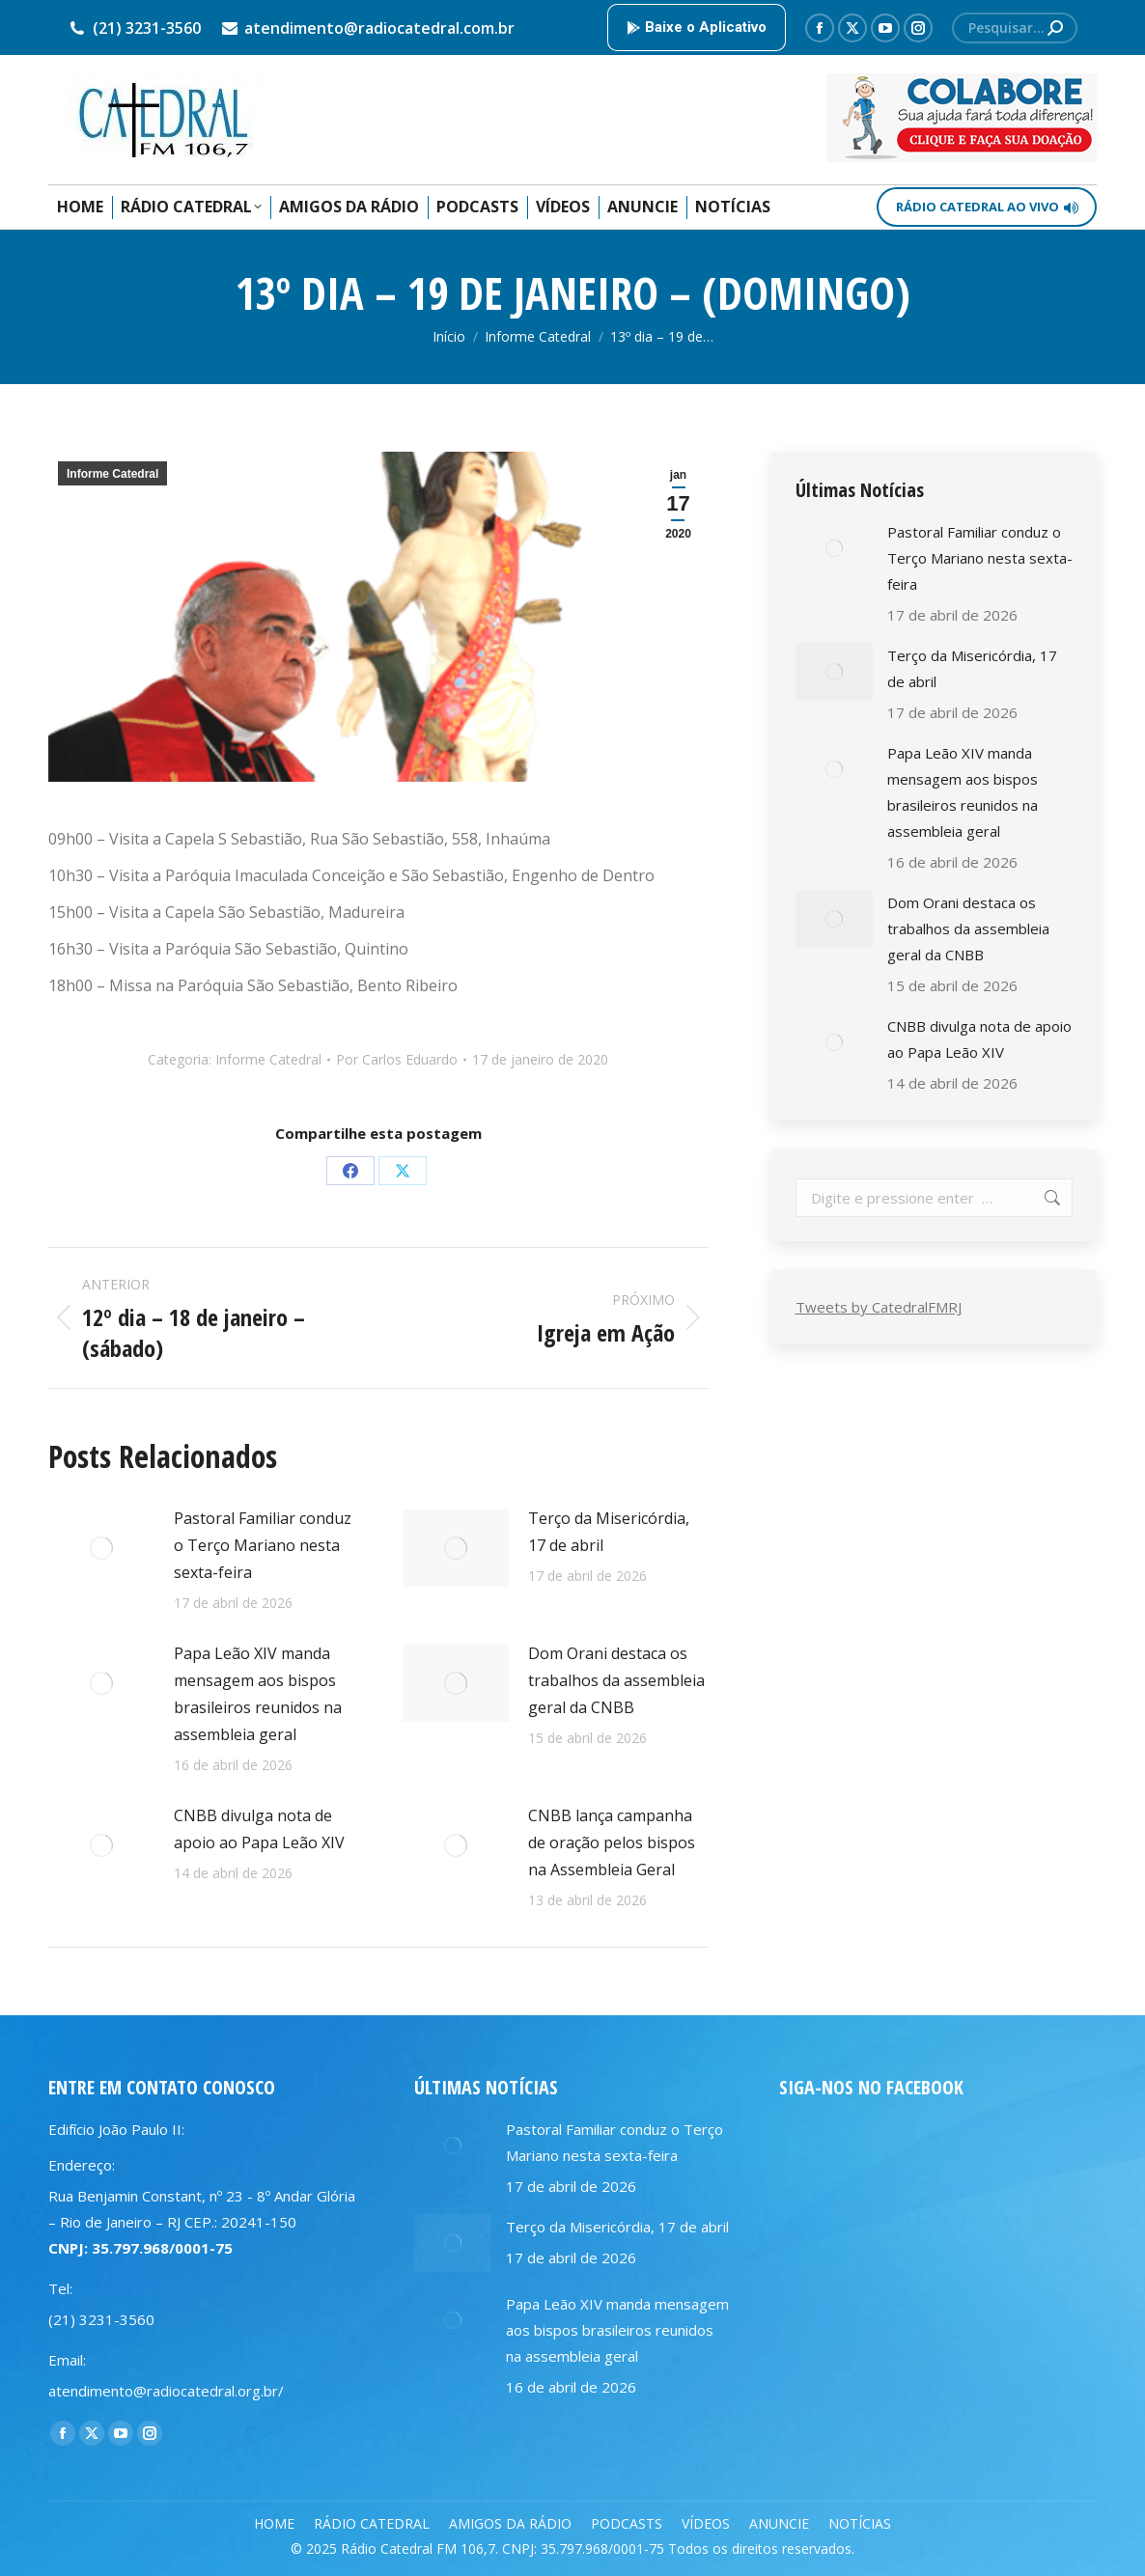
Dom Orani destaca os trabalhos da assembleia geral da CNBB (616, 1680)
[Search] (1014, 28)
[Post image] (101, 1548)
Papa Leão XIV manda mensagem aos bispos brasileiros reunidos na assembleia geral (258, 1694)
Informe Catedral (112, 474)
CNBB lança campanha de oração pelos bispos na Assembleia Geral (611, 1842)
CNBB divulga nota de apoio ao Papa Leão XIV (259, 1829)
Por (397, 1059)
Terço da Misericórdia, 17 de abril (608, 1532)
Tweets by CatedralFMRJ (879, 1306)
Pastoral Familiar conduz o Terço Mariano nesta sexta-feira (262, 1545)
